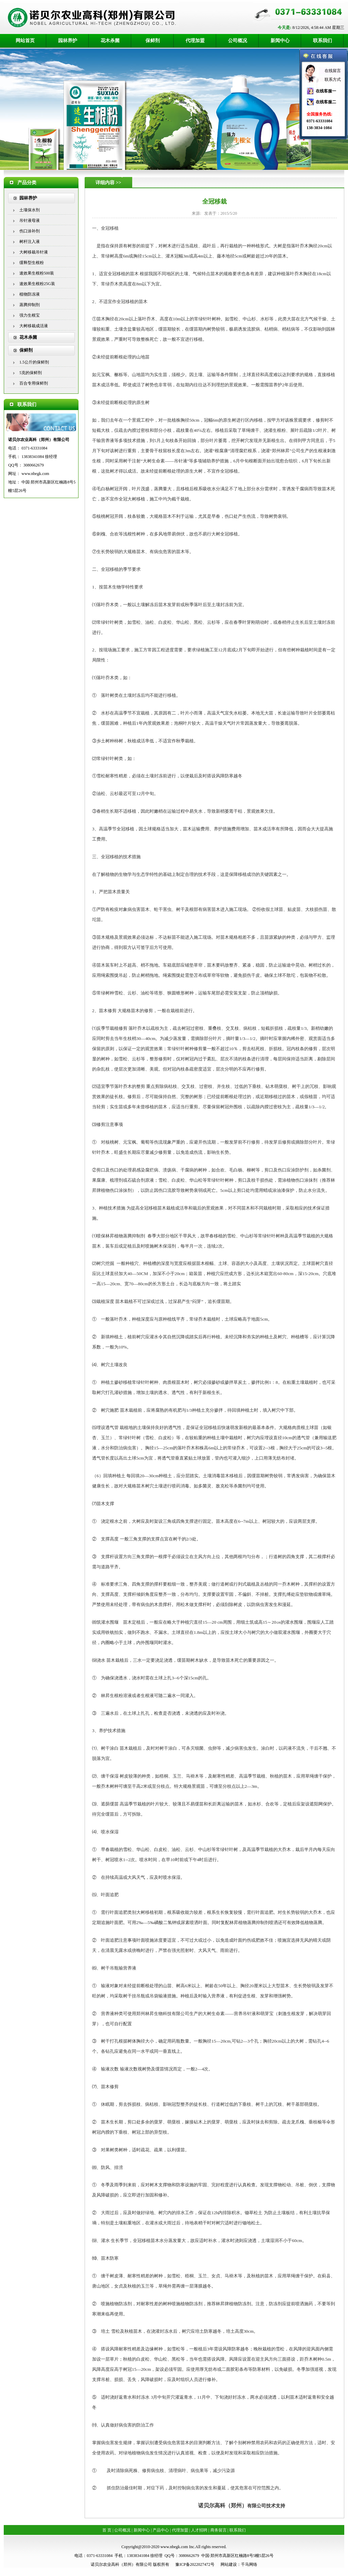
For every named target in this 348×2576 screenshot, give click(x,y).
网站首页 (25, 40)
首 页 (106, 2530)
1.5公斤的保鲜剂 (34, 362)
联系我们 (322, 40)
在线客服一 (326, 91)
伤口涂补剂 (29, 231)
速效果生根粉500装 (36, 273)
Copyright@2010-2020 (140, 2546)
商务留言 (218, 2530)
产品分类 (26, 182)
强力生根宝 (29, 315)
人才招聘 (199, 2530)
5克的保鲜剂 (30, 372)
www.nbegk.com (35, 473)
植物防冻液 (29, 294)
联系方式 (333, 79)
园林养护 (67, 40)
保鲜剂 (152, 40)
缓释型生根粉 (31, 262)
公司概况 (237, 40)
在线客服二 (326, 102)
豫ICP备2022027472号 (194, 2564)
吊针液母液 (29, 220)
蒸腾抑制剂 (29, 304)
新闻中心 (280, 40)
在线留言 (333, 70)
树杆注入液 (29, 241)
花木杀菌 (110, 40)
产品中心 (161, 2530)
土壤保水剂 (29, 210)
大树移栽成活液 (33, 325)
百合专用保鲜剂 (33, 383)
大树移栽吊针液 (33, 252)
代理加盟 (195, 40)
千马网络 (249, 2564)
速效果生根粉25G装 (37, 283)
